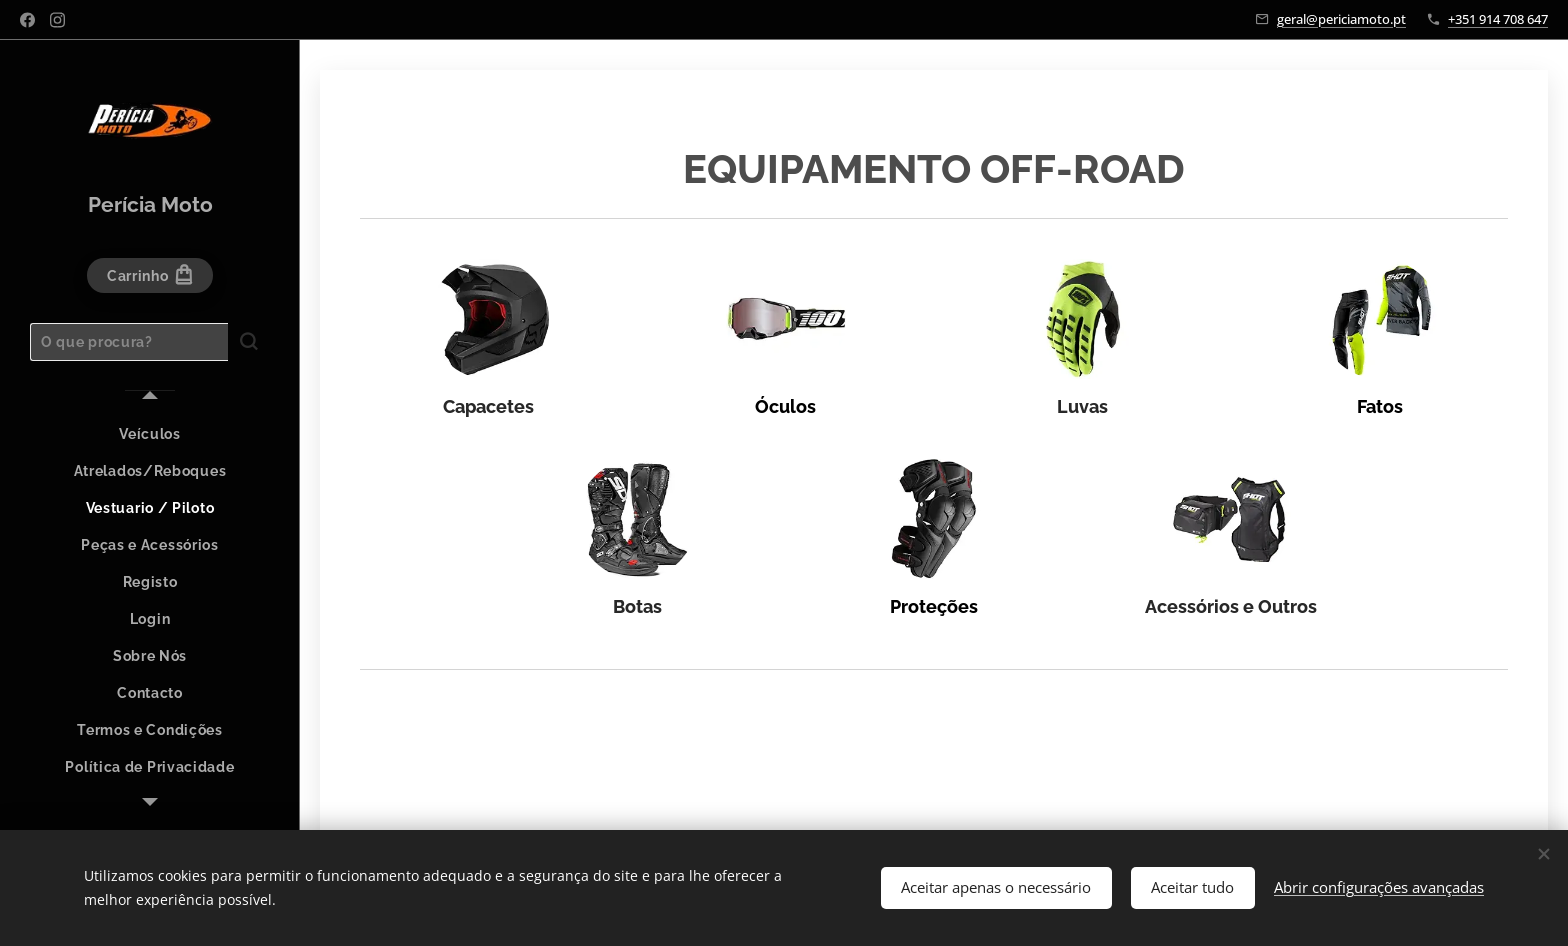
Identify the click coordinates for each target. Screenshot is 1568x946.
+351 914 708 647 (1498, 19)
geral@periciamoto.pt (1341, 19)
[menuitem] (150, 434)
